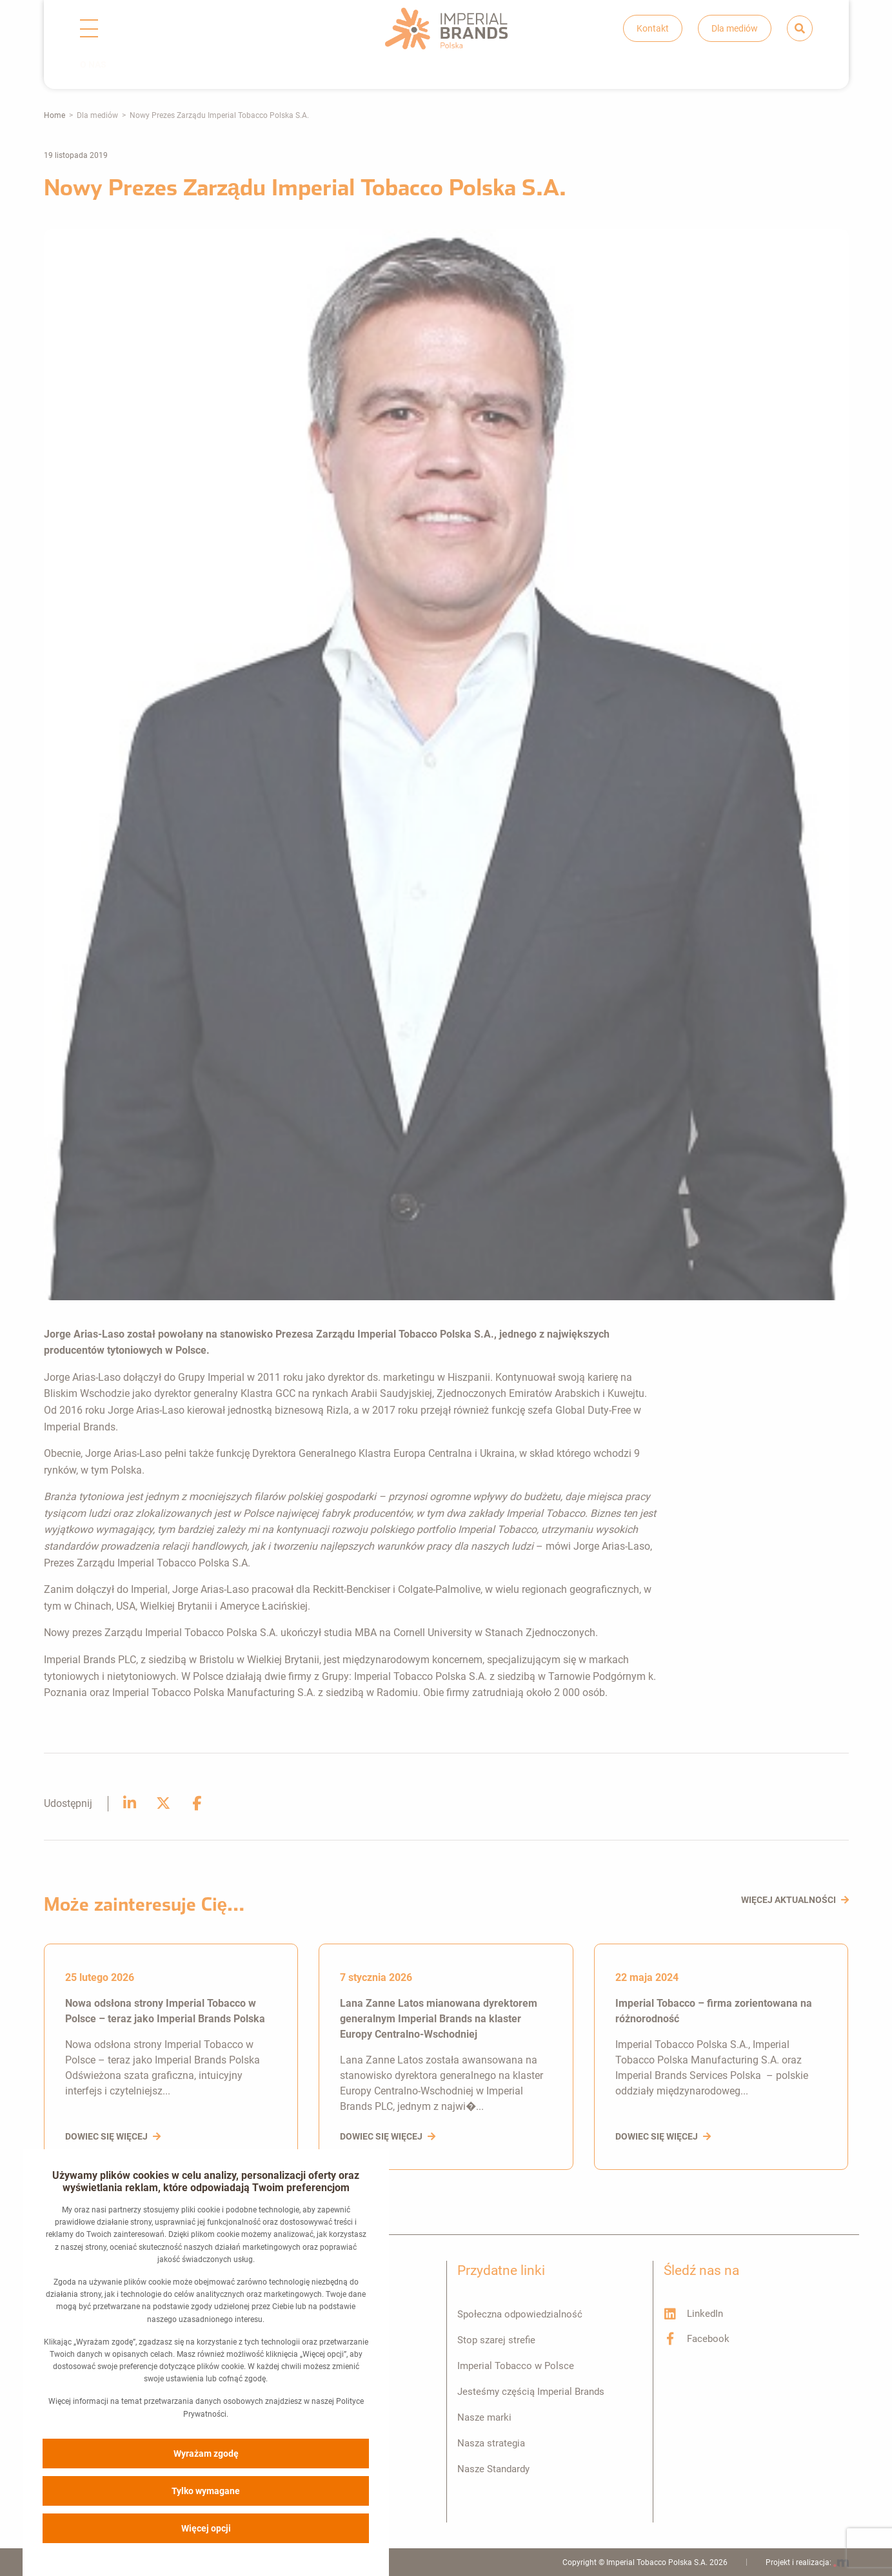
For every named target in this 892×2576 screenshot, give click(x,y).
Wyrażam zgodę (206, 2453)
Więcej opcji (207, 2527)
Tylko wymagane (206, 2490)
